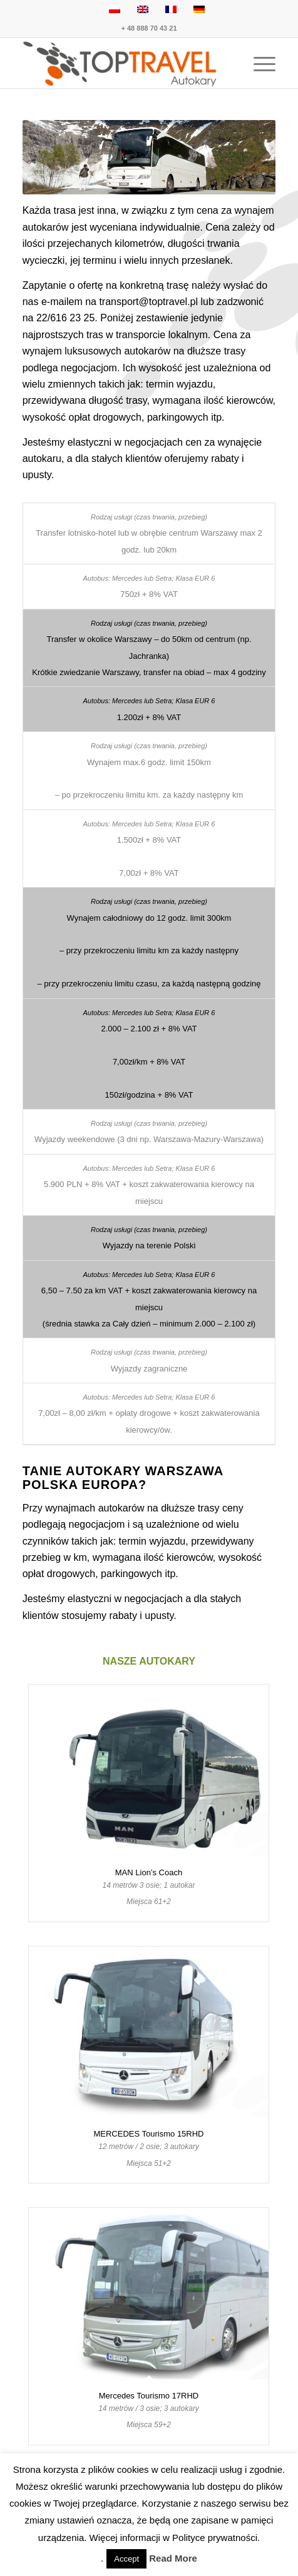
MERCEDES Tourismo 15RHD (148, 2133)
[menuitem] (258, 63)
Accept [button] (126, 2558)
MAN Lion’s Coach (148, 1872)
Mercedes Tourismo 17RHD (148, 2395)
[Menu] (258, 63)
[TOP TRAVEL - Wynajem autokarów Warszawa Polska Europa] (124, 63)
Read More (173, 2558)
